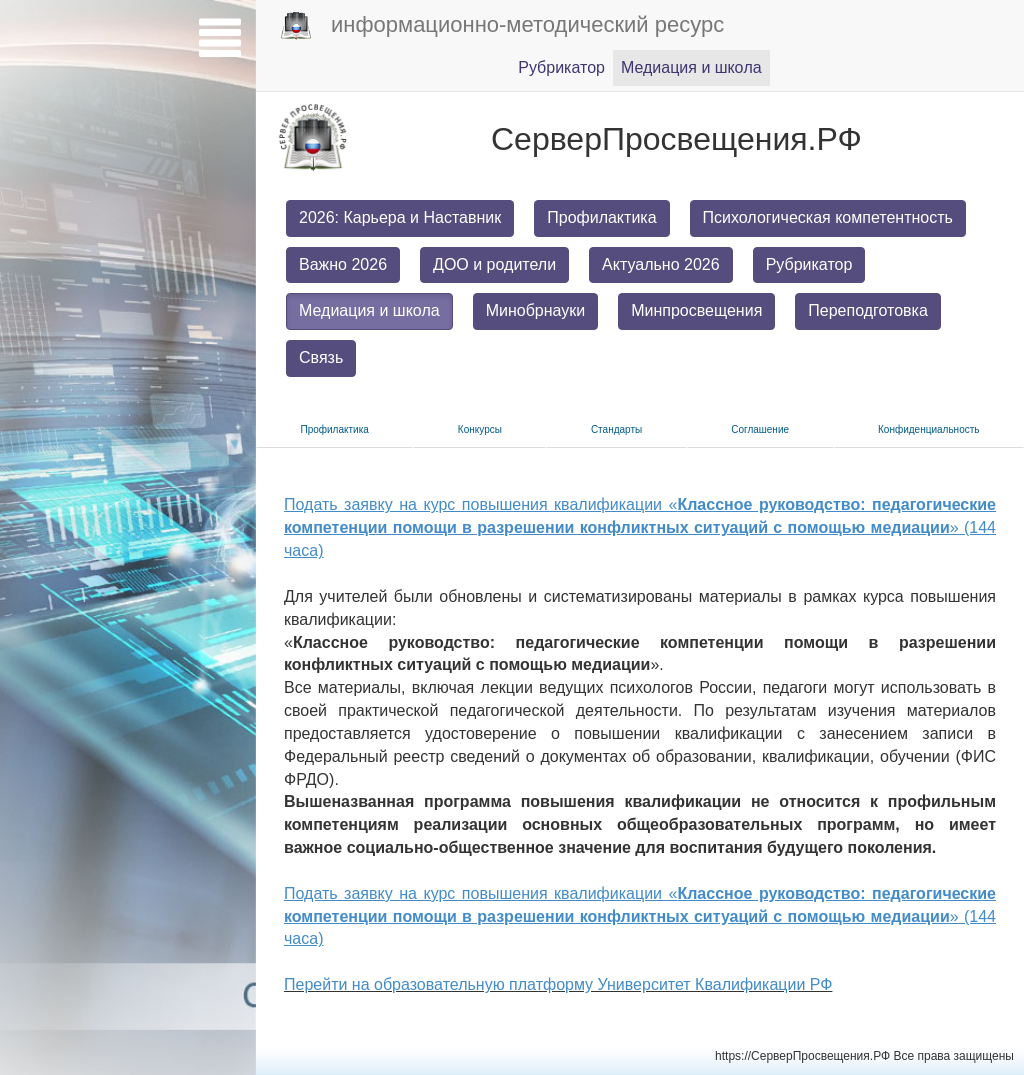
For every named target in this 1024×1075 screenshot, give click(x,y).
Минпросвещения (696, 310)
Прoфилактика (335, 429)
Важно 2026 (343, 264)
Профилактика (601, 217)
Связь (321, 357)
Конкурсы (480, 429)
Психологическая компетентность (828, 217)
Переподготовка (868, 310)
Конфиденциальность (928, 429)
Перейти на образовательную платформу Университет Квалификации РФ (558, 984)
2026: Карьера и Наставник (400, 217)
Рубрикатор (809, 264)
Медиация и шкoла (691, 67)
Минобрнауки (536, 310)
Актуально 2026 (661, 264)
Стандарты (616, 429)
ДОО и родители (494, 264)
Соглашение (760, 429)
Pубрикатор (561, 67)
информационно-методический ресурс (502, 26)
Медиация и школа (369, 310)
